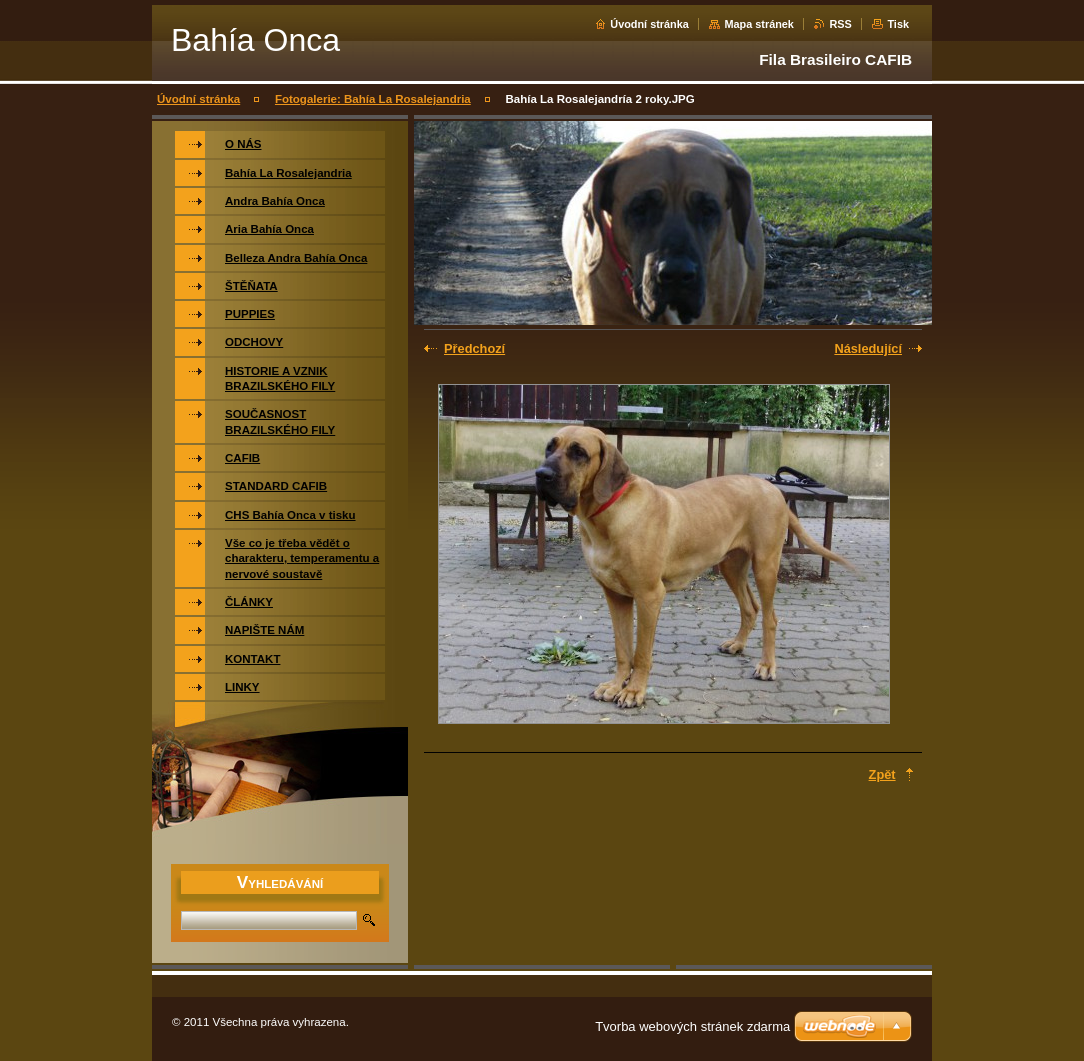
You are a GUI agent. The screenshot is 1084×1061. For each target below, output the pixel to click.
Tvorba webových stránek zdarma (692, 1026)
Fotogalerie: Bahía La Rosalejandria (373, 99)
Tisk (898, 24)
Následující (868, 348)
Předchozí (474, 348)
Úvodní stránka (649, 24)
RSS (840, 24)
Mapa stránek (759, 24)
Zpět (882, 774)
